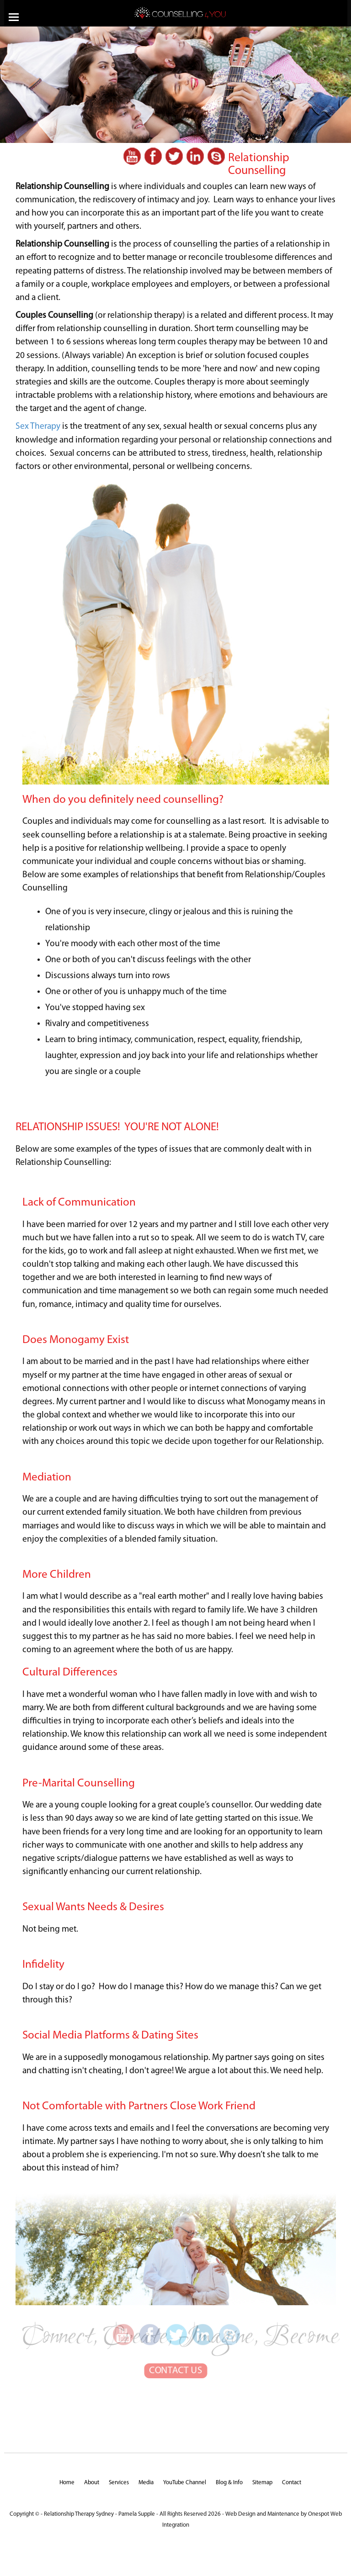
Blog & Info (229, 2483)
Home (66, 2483)
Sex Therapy (38, 426)
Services (119, 2483)
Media (146, 2483)
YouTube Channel (184, 2483)
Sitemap (262, 2483)
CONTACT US (175, 2358)
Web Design (240, 2514)
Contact (291, 2483)
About (91, 2483)
